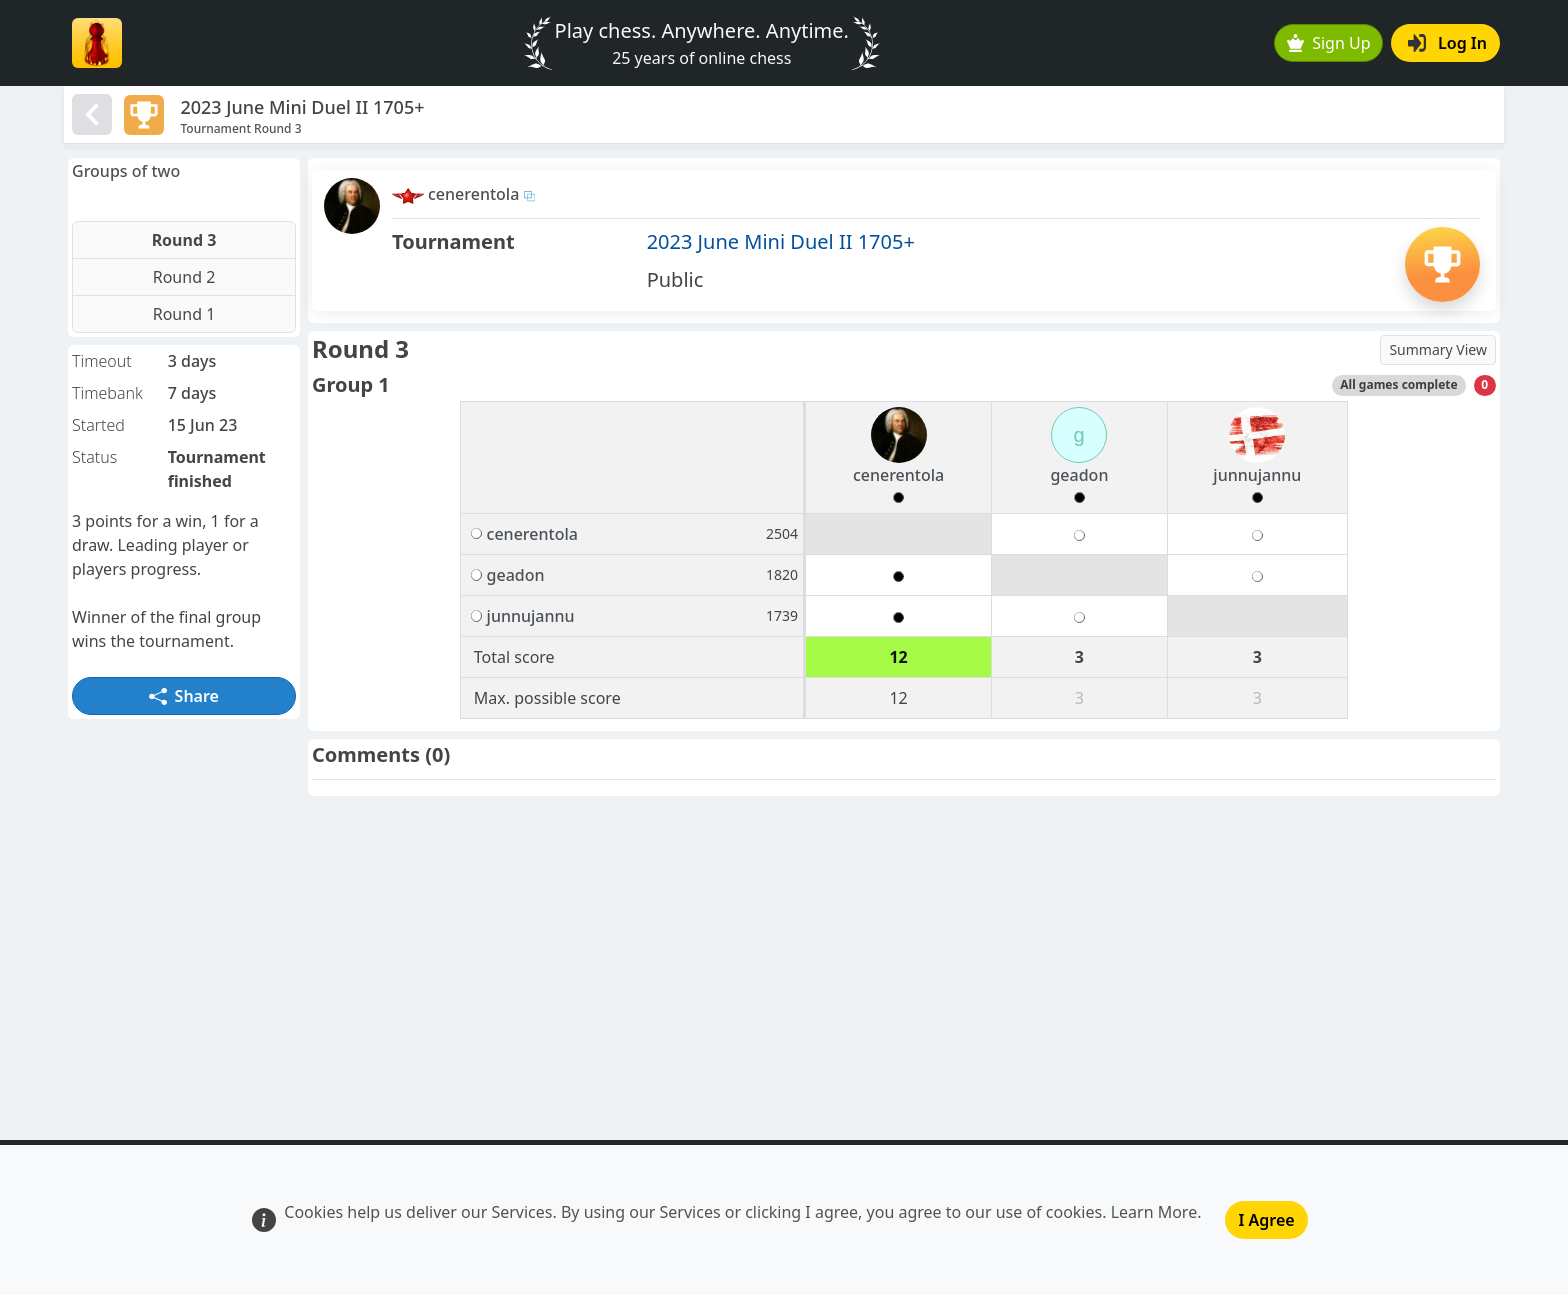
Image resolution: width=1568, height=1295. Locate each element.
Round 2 (184, 277)
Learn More (1154, 1212)
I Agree (1266, 1220)
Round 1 (184, 314)
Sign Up (1329, 43)
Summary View (1438, 349)
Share (184, 696)
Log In (1447, 43)
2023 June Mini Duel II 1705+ (781, 241)
